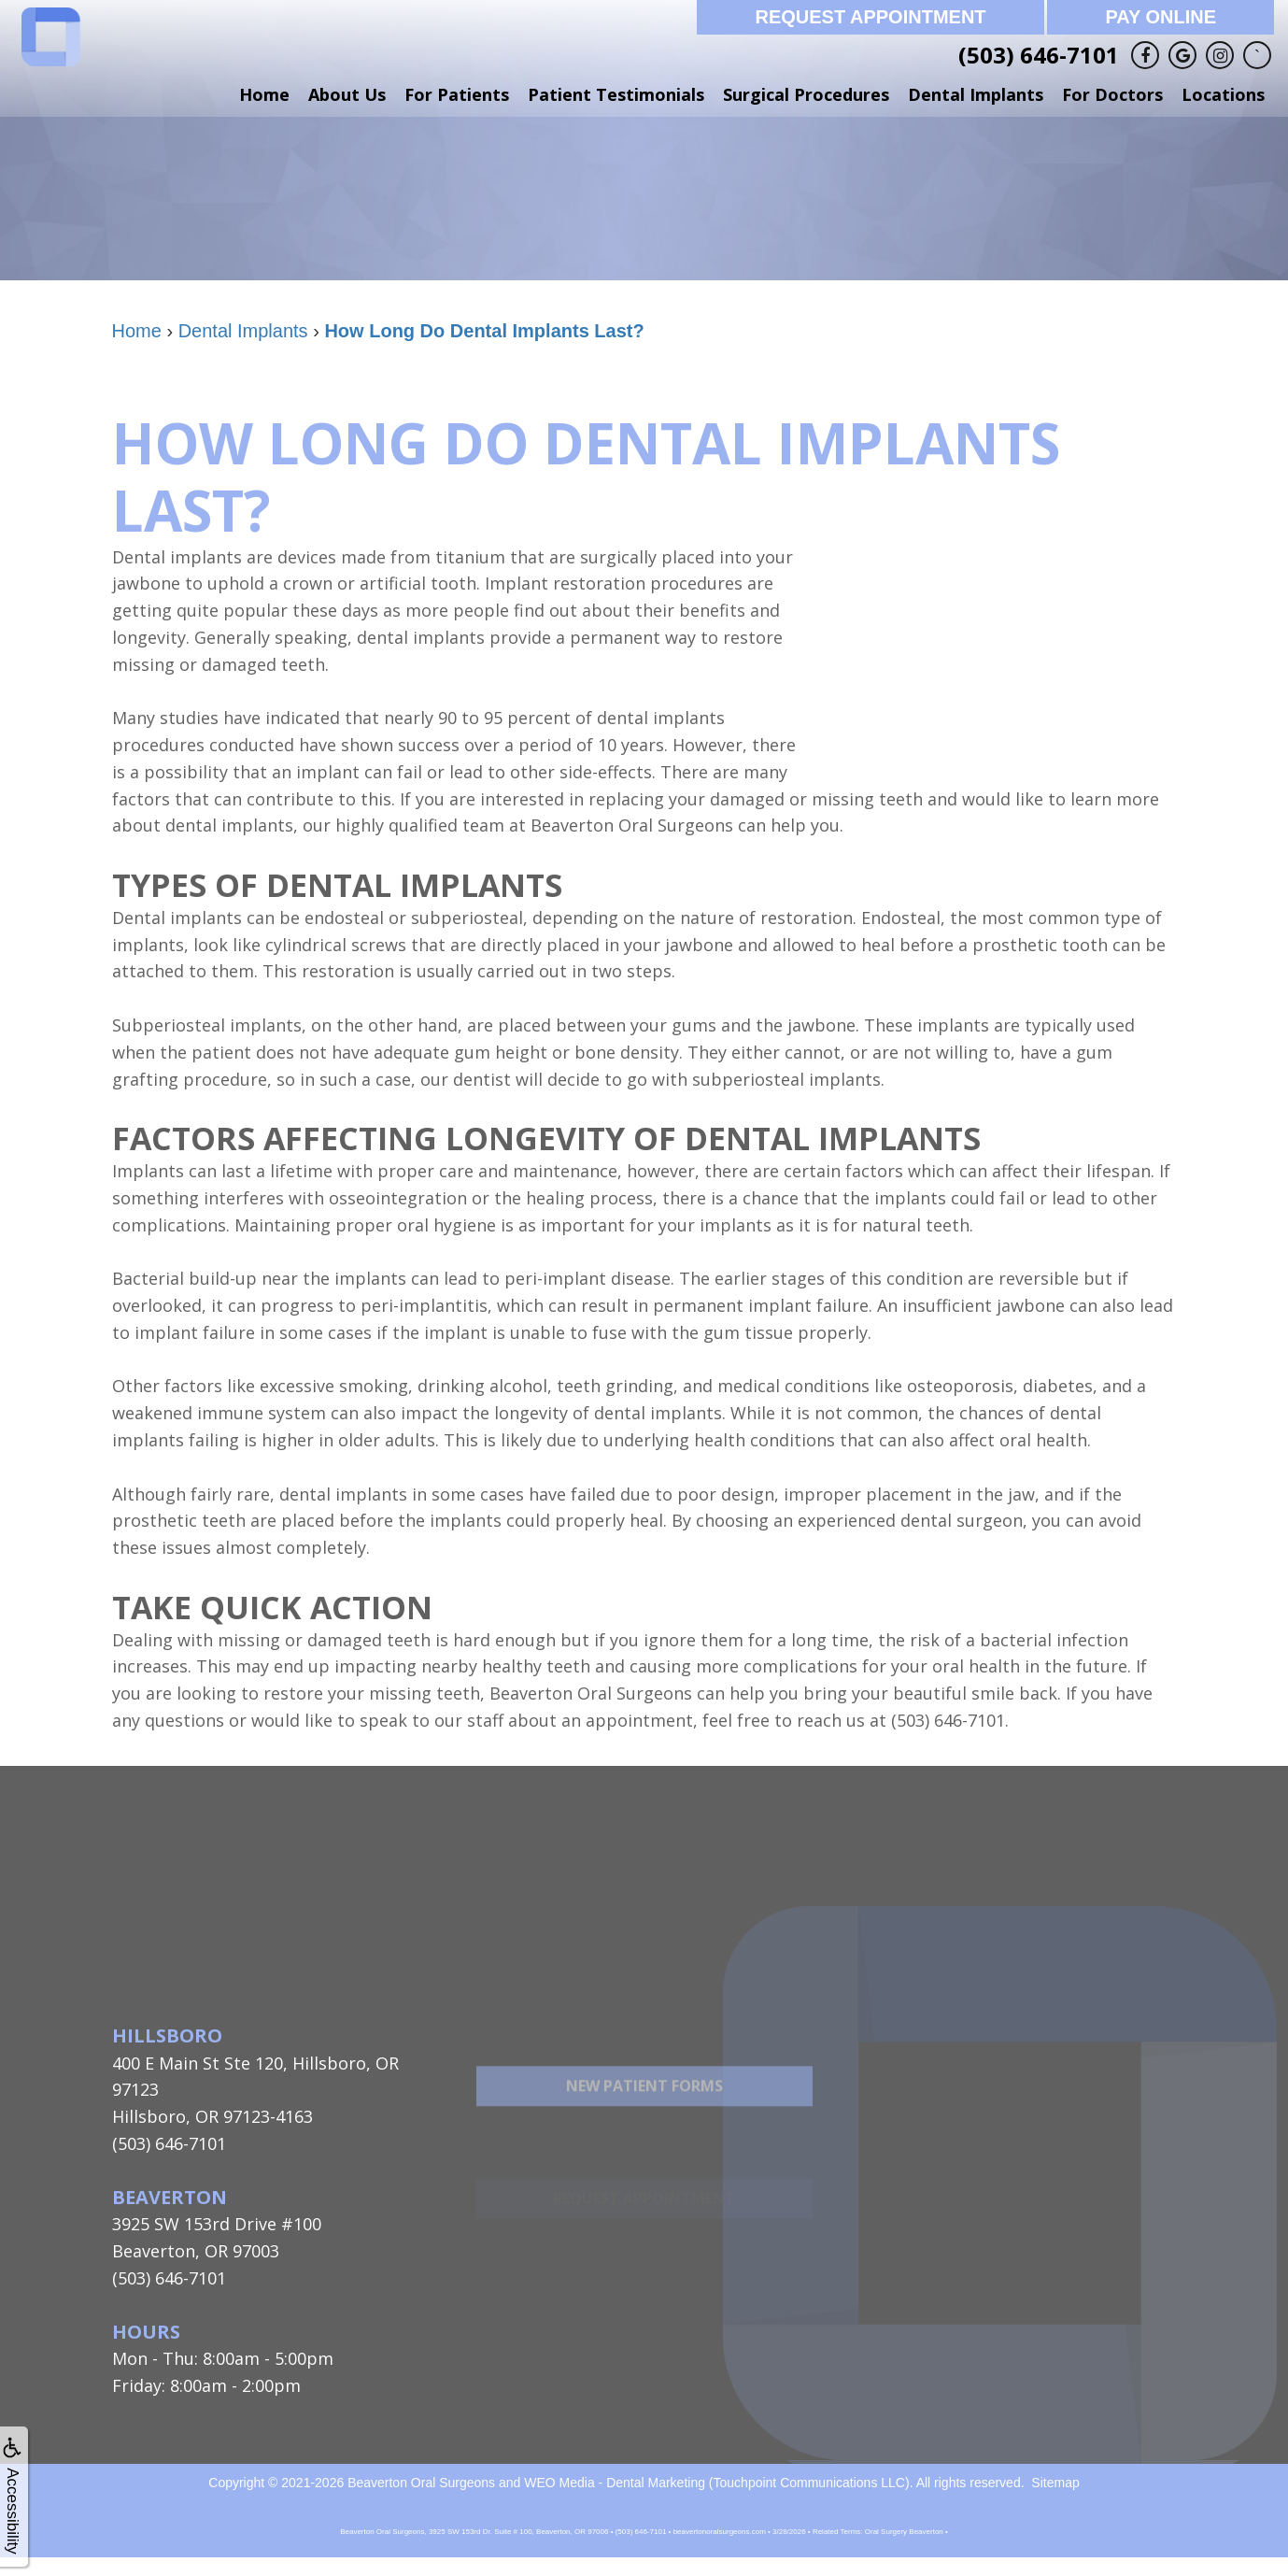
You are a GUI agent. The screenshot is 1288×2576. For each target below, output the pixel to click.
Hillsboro (167, 2035)
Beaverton (169, 2197)
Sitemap (1055, 2482)
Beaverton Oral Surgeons (421, 2482)
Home (264, 94)
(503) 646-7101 (1038, 54)
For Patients (456, 94)
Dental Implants (975, 94)
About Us (347, 94)
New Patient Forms (644, 2129)
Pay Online (1160, 17)
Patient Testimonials (616, 94)
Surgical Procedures (806, 94)
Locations (1223, 94)
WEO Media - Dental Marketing (614, 2482)
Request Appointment (870, 17)
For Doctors (1112, 94)
